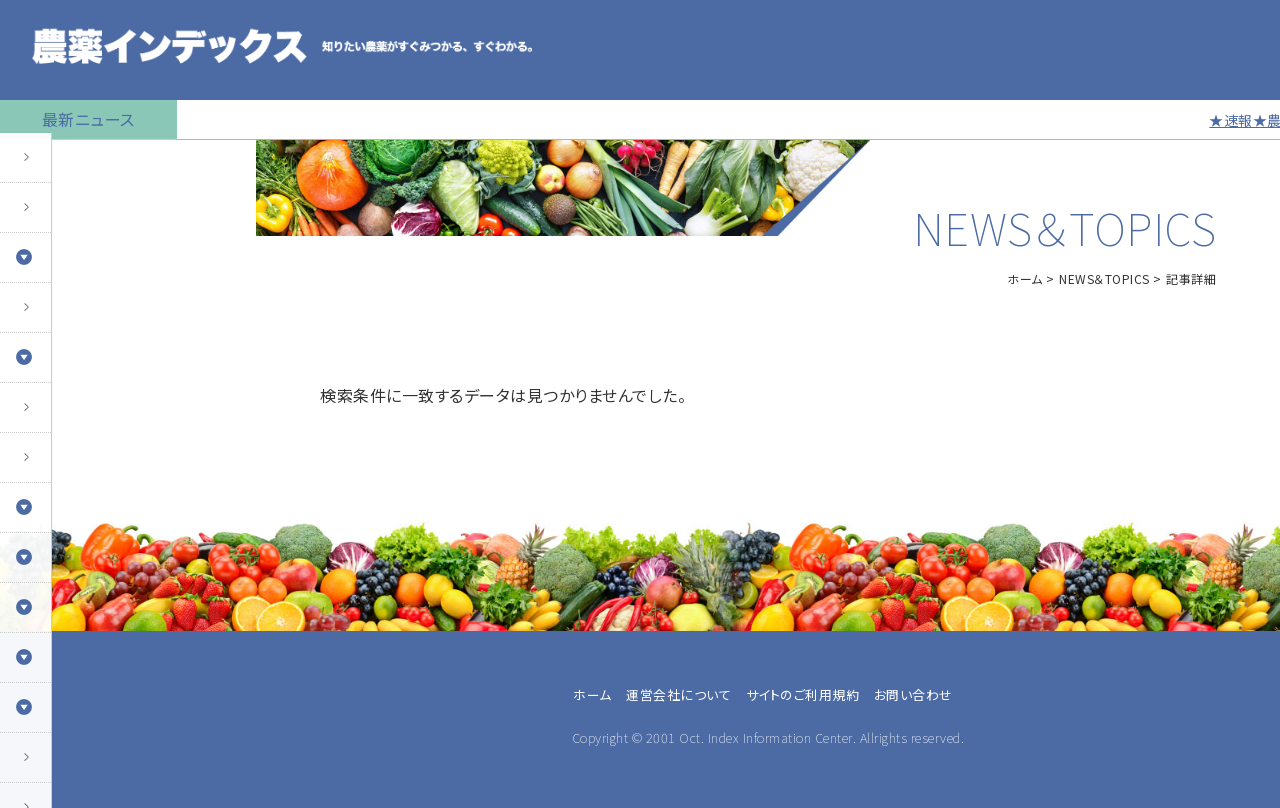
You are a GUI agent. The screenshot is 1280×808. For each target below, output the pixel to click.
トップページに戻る (76, 165)
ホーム (1025, 278)
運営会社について (678, 694)
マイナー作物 (55, 465)
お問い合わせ (913, 694)
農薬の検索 (49, 215)
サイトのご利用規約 (803, 694)
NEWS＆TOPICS (1104, 278)
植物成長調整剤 (66, 415)
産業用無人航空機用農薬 (98, 315)
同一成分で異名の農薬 (89, 765)
